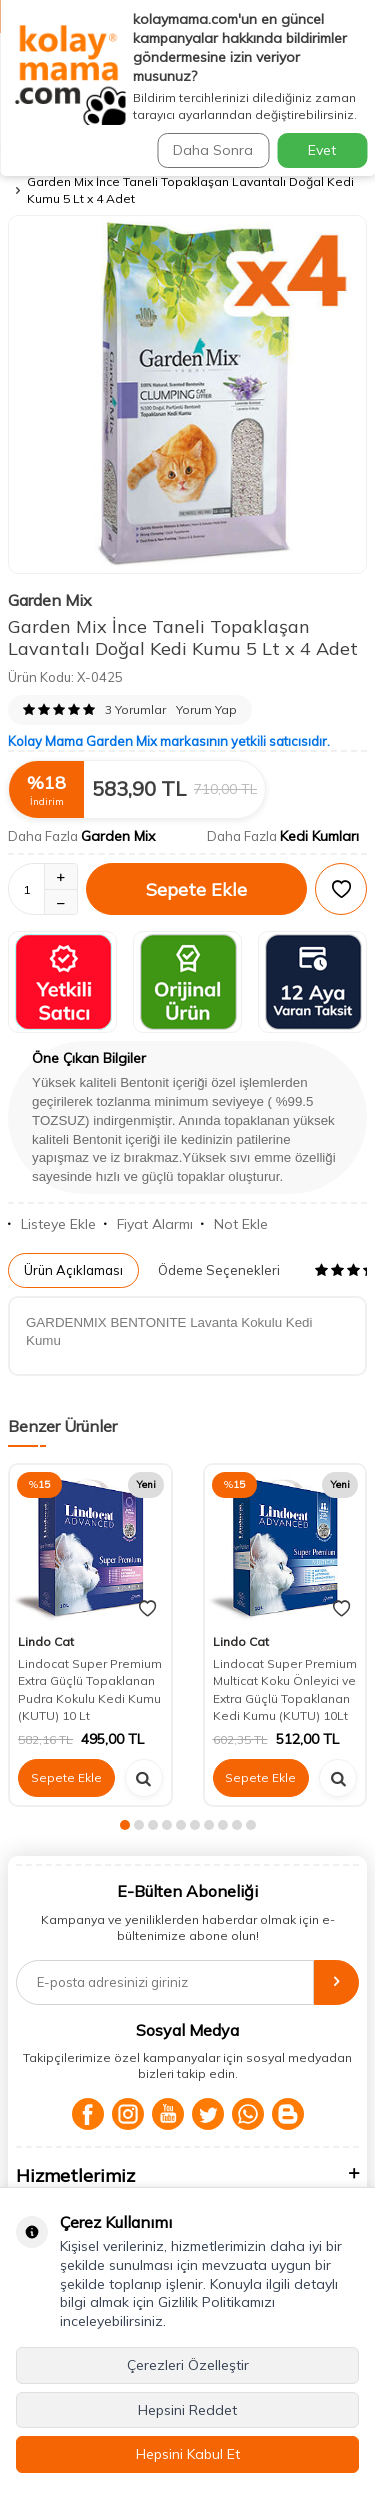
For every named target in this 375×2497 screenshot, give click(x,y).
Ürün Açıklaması (73, 1270)
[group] (187, 394)
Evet (322, 150)
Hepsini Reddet (187, 2410)
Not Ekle (234, 1224)
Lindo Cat (46, 1641)
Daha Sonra (213, 150)
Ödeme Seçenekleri (219, 1270)
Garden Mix (50, 600)
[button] (125, 1825)
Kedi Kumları (319, 836)
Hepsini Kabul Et (188, 2454)
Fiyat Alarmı (148, 1224)
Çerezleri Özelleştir (188, 2365)
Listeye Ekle (52, 1224)
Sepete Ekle (196, 889)
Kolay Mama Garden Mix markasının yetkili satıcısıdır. (169, 741)
